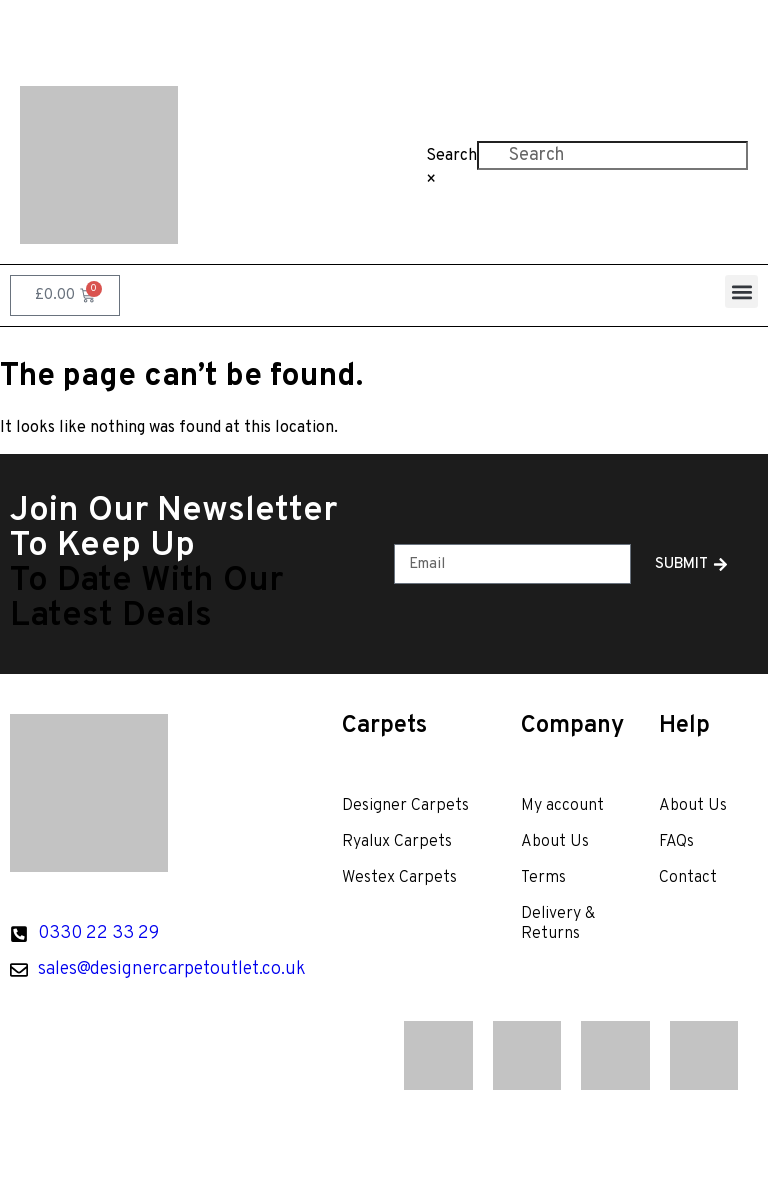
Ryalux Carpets (397, 842)
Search (451, 156)
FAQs (522, 33)
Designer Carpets (405, 806)
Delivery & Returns (558, 924)
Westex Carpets (399, 878)
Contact (609, 33)
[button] (741, 291)
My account (562, 806)
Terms (543, 878)
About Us (431, 33)
